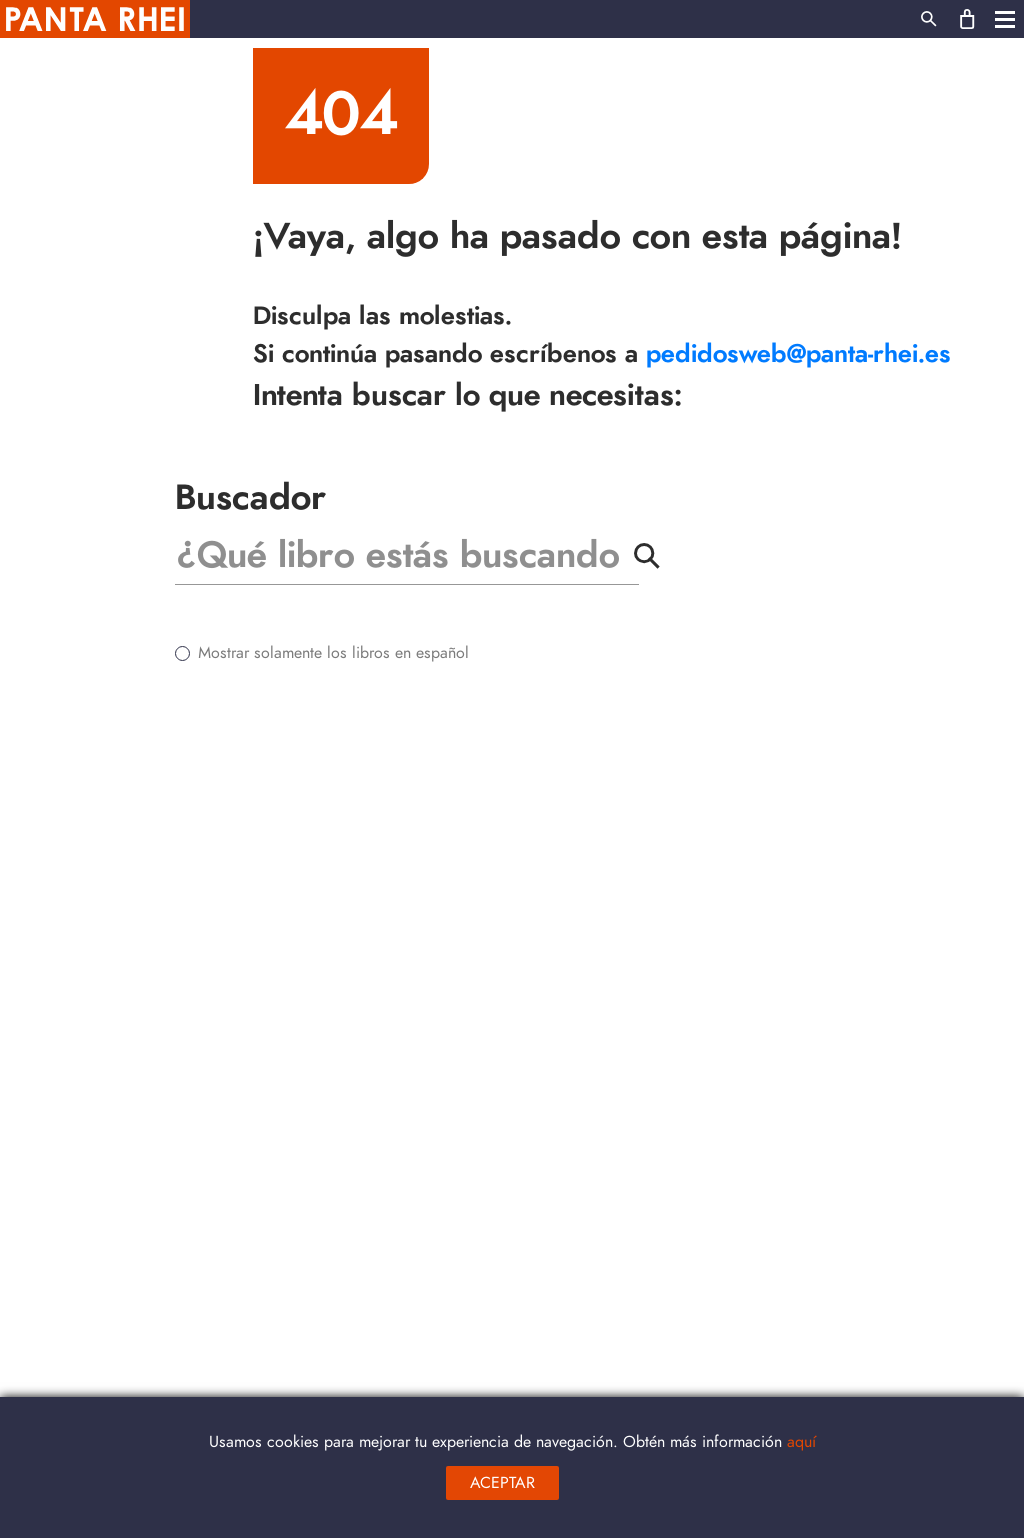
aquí (801, 1442)
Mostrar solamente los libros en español (333, 653)
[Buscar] (399, 556)
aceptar (502, 1483)
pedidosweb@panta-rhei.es (798, 354)
